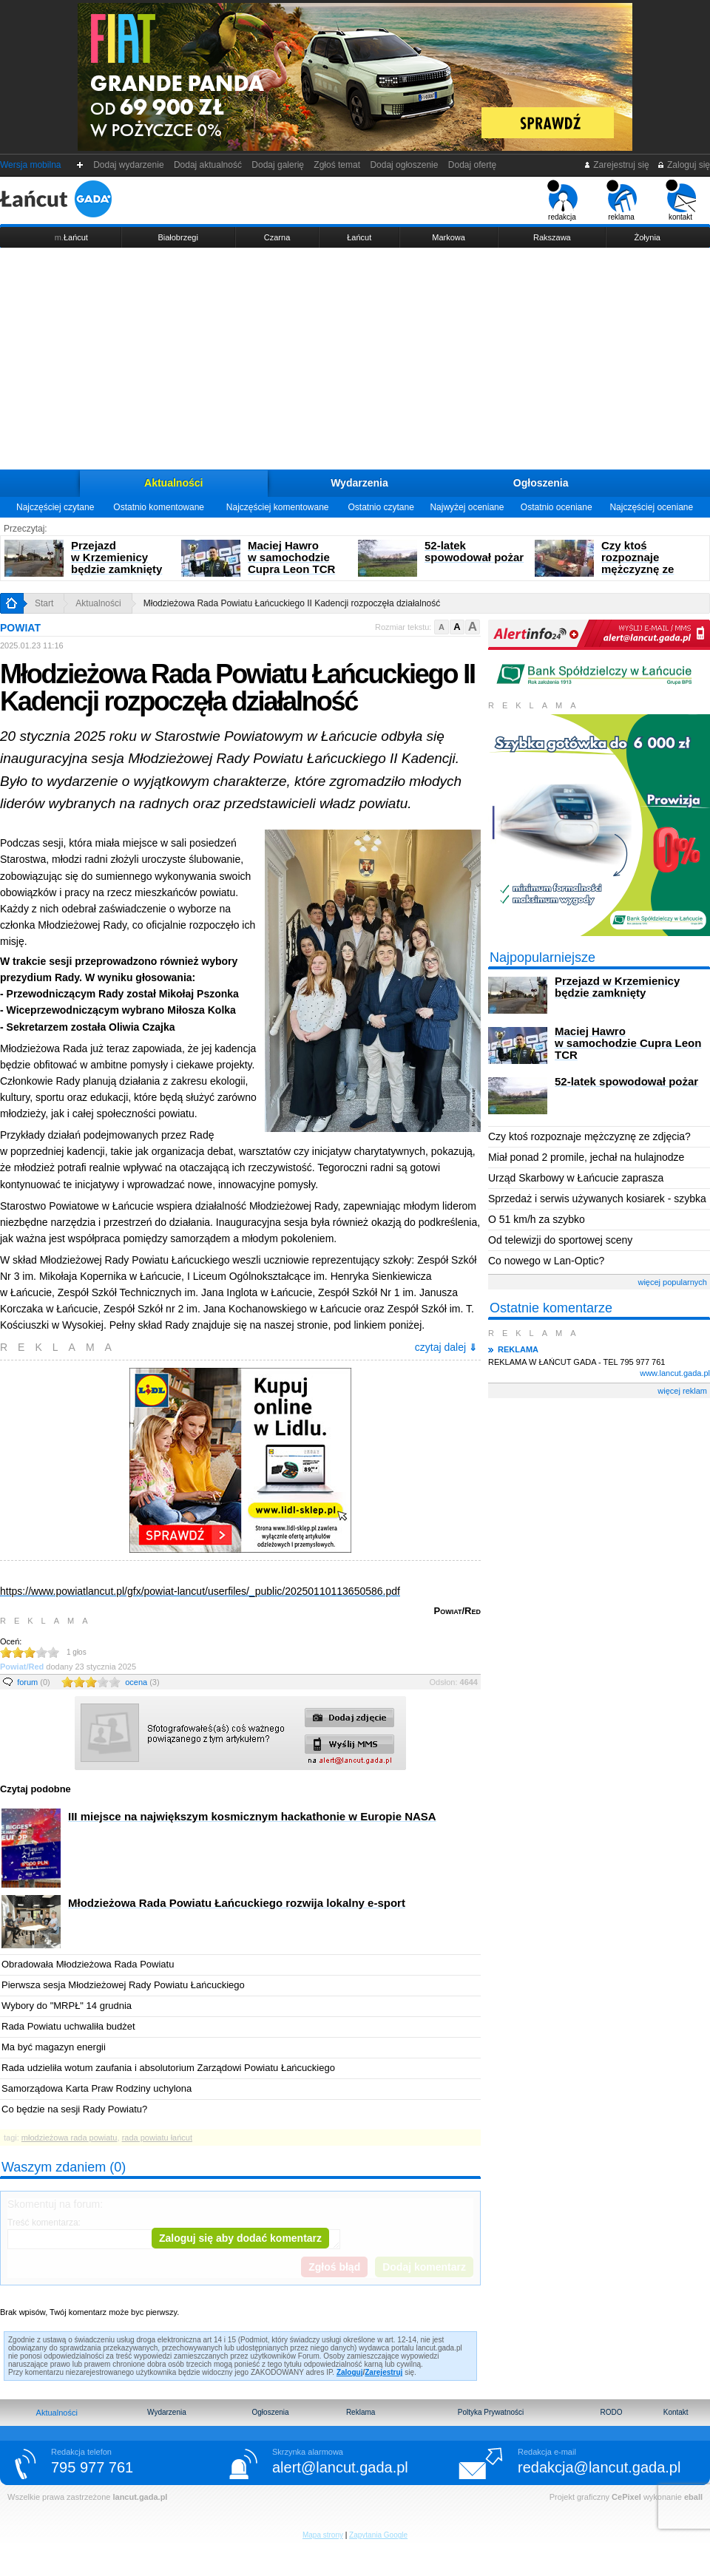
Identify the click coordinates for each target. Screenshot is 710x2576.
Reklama (360, 2412)
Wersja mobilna (30, 165)
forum (33, 1682)
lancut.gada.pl (139, 2496)
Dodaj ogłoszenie (404, 165)
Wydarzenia (359, 483)
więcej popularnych (672, 1282)
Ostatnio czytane (380, 507)
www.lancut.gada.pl (675, 1373)
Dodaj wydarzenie (129, 165)
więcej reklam (682, 1390)
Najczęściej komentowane (277, 507)
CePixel (626, 2496)
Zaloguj (350, 2372)
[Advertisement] (355, 358)
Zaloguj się (683, 165)
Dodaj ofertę (472, 165)
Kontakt (676, 2412)
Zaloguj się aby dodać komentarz (240, 2238)
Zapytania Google (378, 2535)
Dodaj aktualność (207, 165)
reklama (621, 200)
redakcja (562, 200)
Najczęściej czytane (55, 507)
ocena (142, 1682)
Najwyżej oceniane (467, 507)
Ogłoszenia (541, 483)
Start (44, 603)
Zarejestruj (383, 2372)
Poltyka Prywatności (491, 2412)
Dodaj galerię (278, 165)
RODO (611, 2412)
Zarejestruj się (616, 165)
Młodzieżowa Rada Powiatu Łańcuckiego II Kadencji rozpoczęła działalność (292, 603)
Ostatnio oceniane (556, 507)
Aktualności (173, 483)
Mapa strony (322, 2535)
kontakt (681, 200)
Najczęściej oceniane (651, 507)
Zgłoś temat (337, 165)
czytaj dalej (446, 1347)
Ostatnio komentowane (158, 507)
